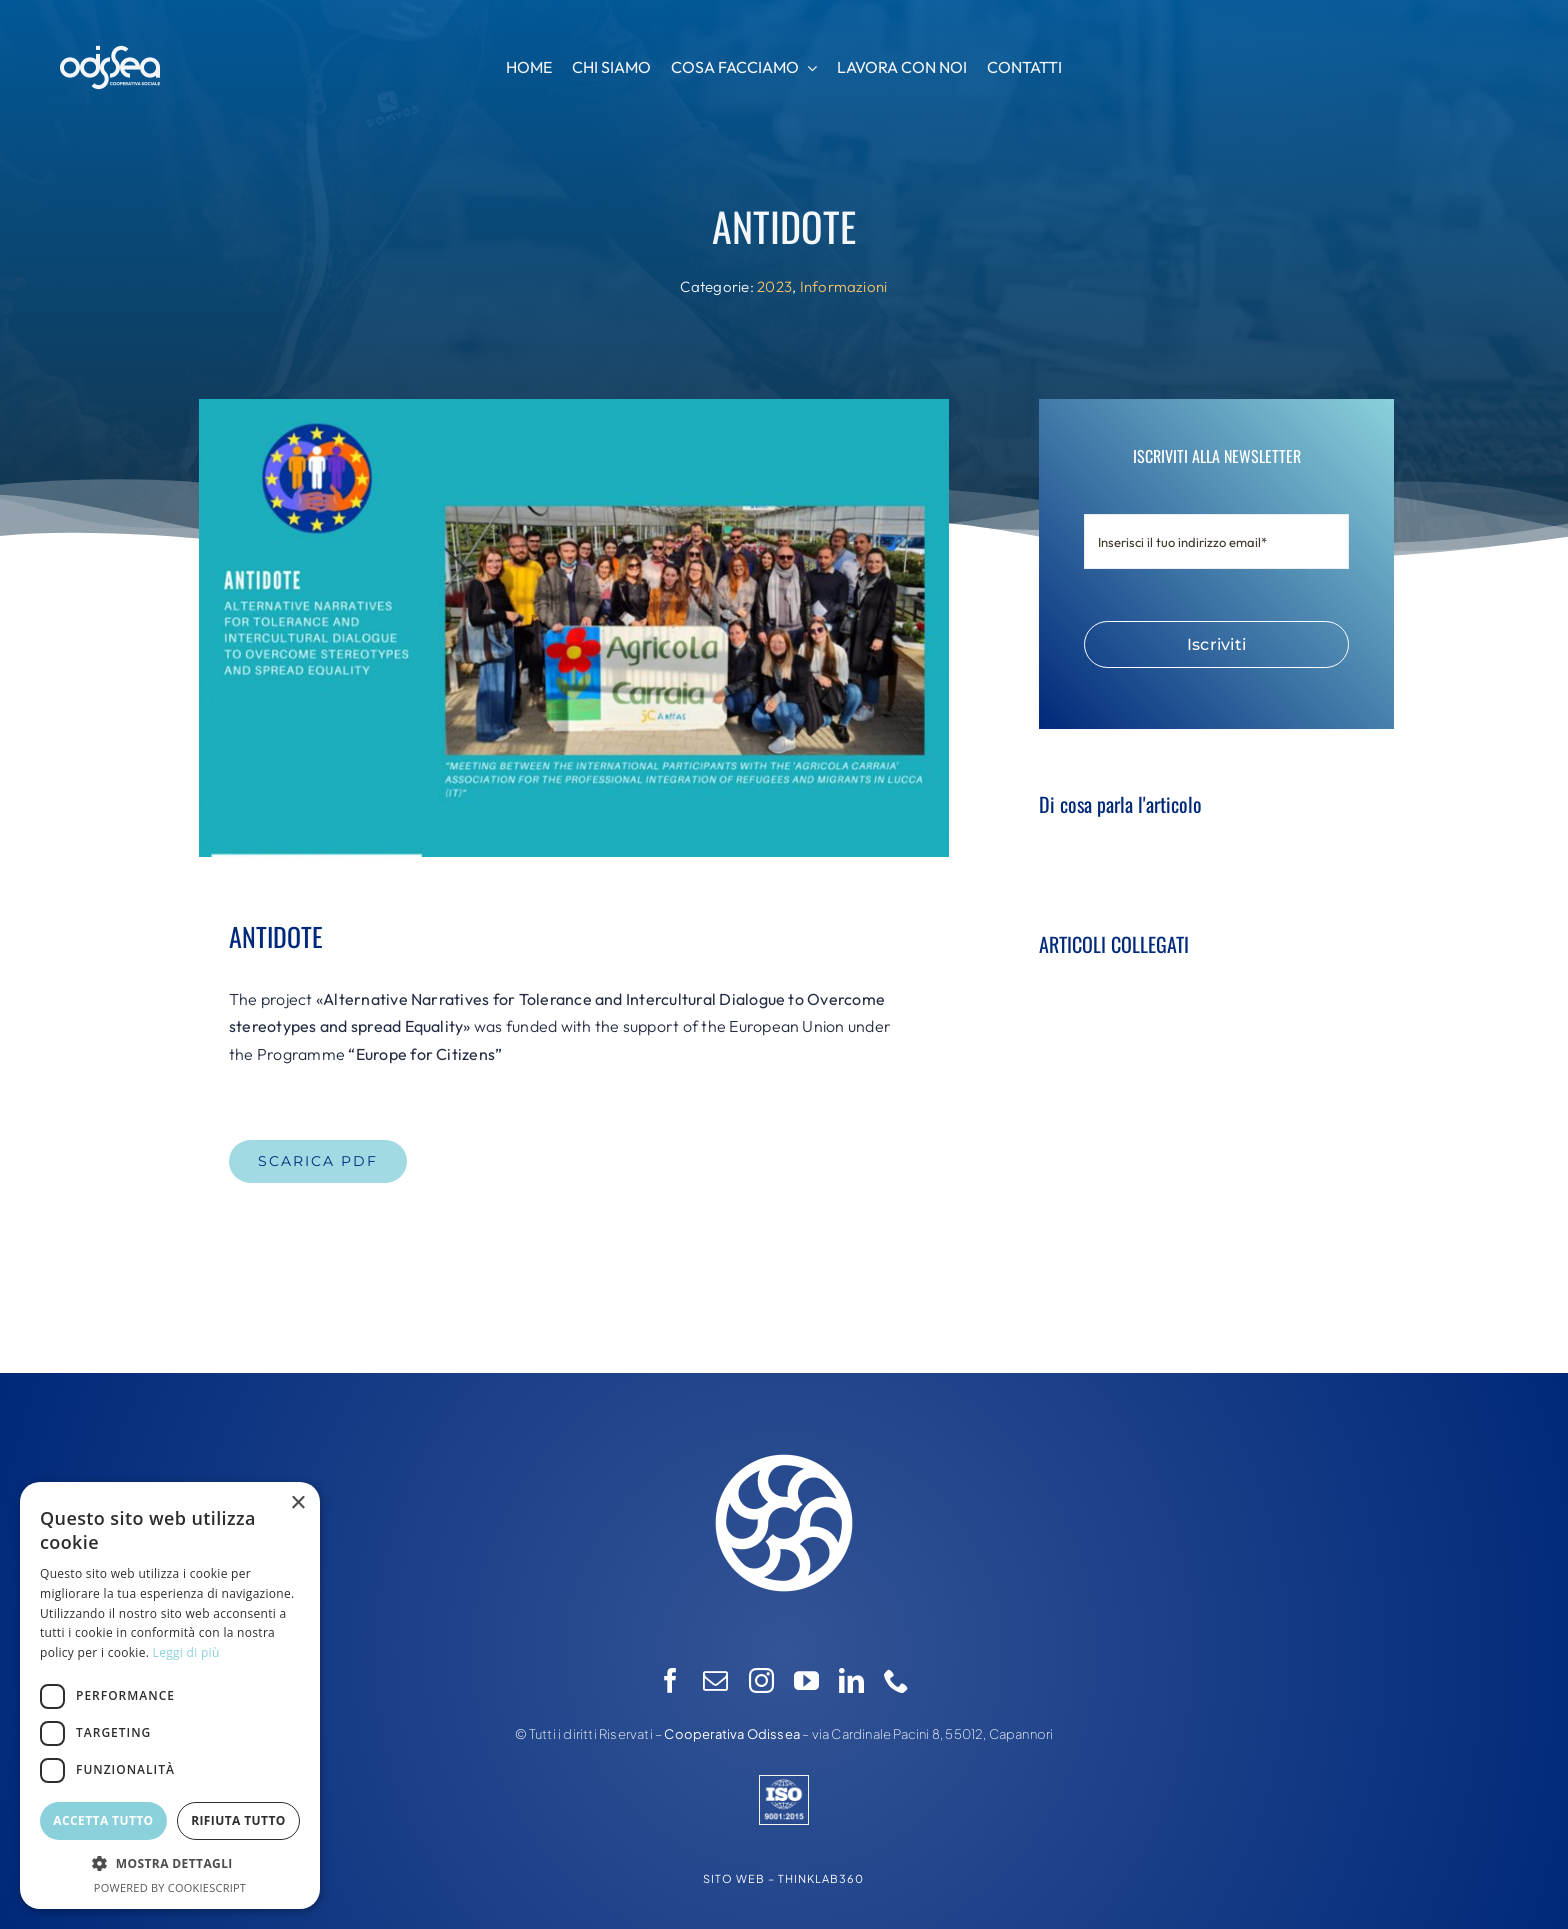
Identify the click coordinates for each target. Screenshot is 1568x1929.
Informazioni (844, 286)
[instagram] (761, 1680)
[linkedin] (851, 1680)
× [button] (297, 1503)
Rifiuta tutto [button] (238, 1820)
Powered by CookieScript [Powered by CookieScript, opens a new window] (170, 1887)
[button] (170, 1864)
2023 (774, 286)
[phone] (896, 1680)
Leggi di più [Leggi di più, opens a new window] (186, 1652)
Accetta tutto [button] (103, 1820)
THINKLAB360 (821, 1878)
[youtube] (806, 1680)
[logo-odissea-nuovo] (784, 1431)
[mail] (715, 1680)
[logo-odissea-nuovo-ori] (110, 53)
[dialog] (170, 1695)
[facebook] (670, 1680)
